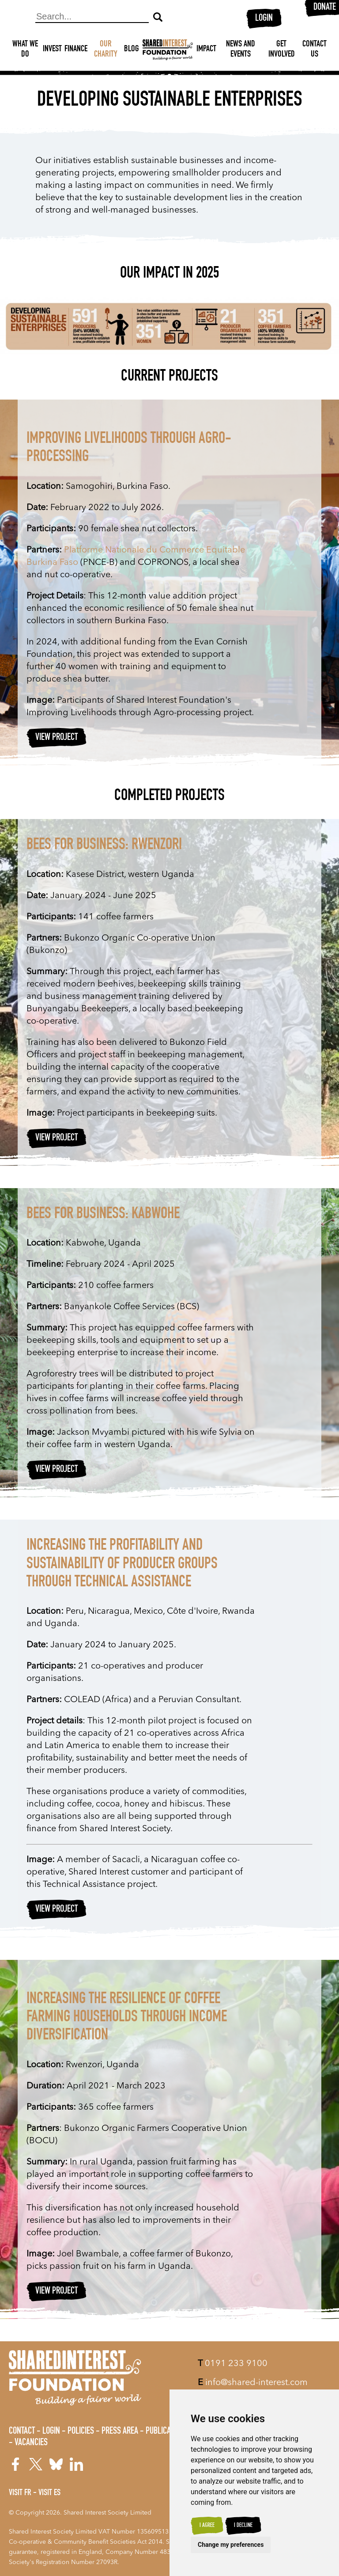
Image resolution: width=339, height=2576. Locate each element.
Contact (22, 2431)
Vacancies (31, 2443)
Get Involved (281, 49)
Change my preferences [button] (231, 2544)
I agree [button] (207, 2526)
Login (264, 18)
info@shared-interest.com (253, 2382)
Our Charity (105, 49)
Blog (131, 49)
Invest (52, 49)
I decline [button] (243, 2526)
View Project (56, 738)
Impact (206, 49)
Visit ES (49, 2493)
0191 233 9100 (232, 2363)
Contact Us (314, 49)
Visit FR (20, 2493)
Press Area (120, 2431)
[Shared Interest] (167, 50)
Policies (81, 2431)
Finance (75, 49)
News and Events (240, 49)
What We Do (25, 49)
